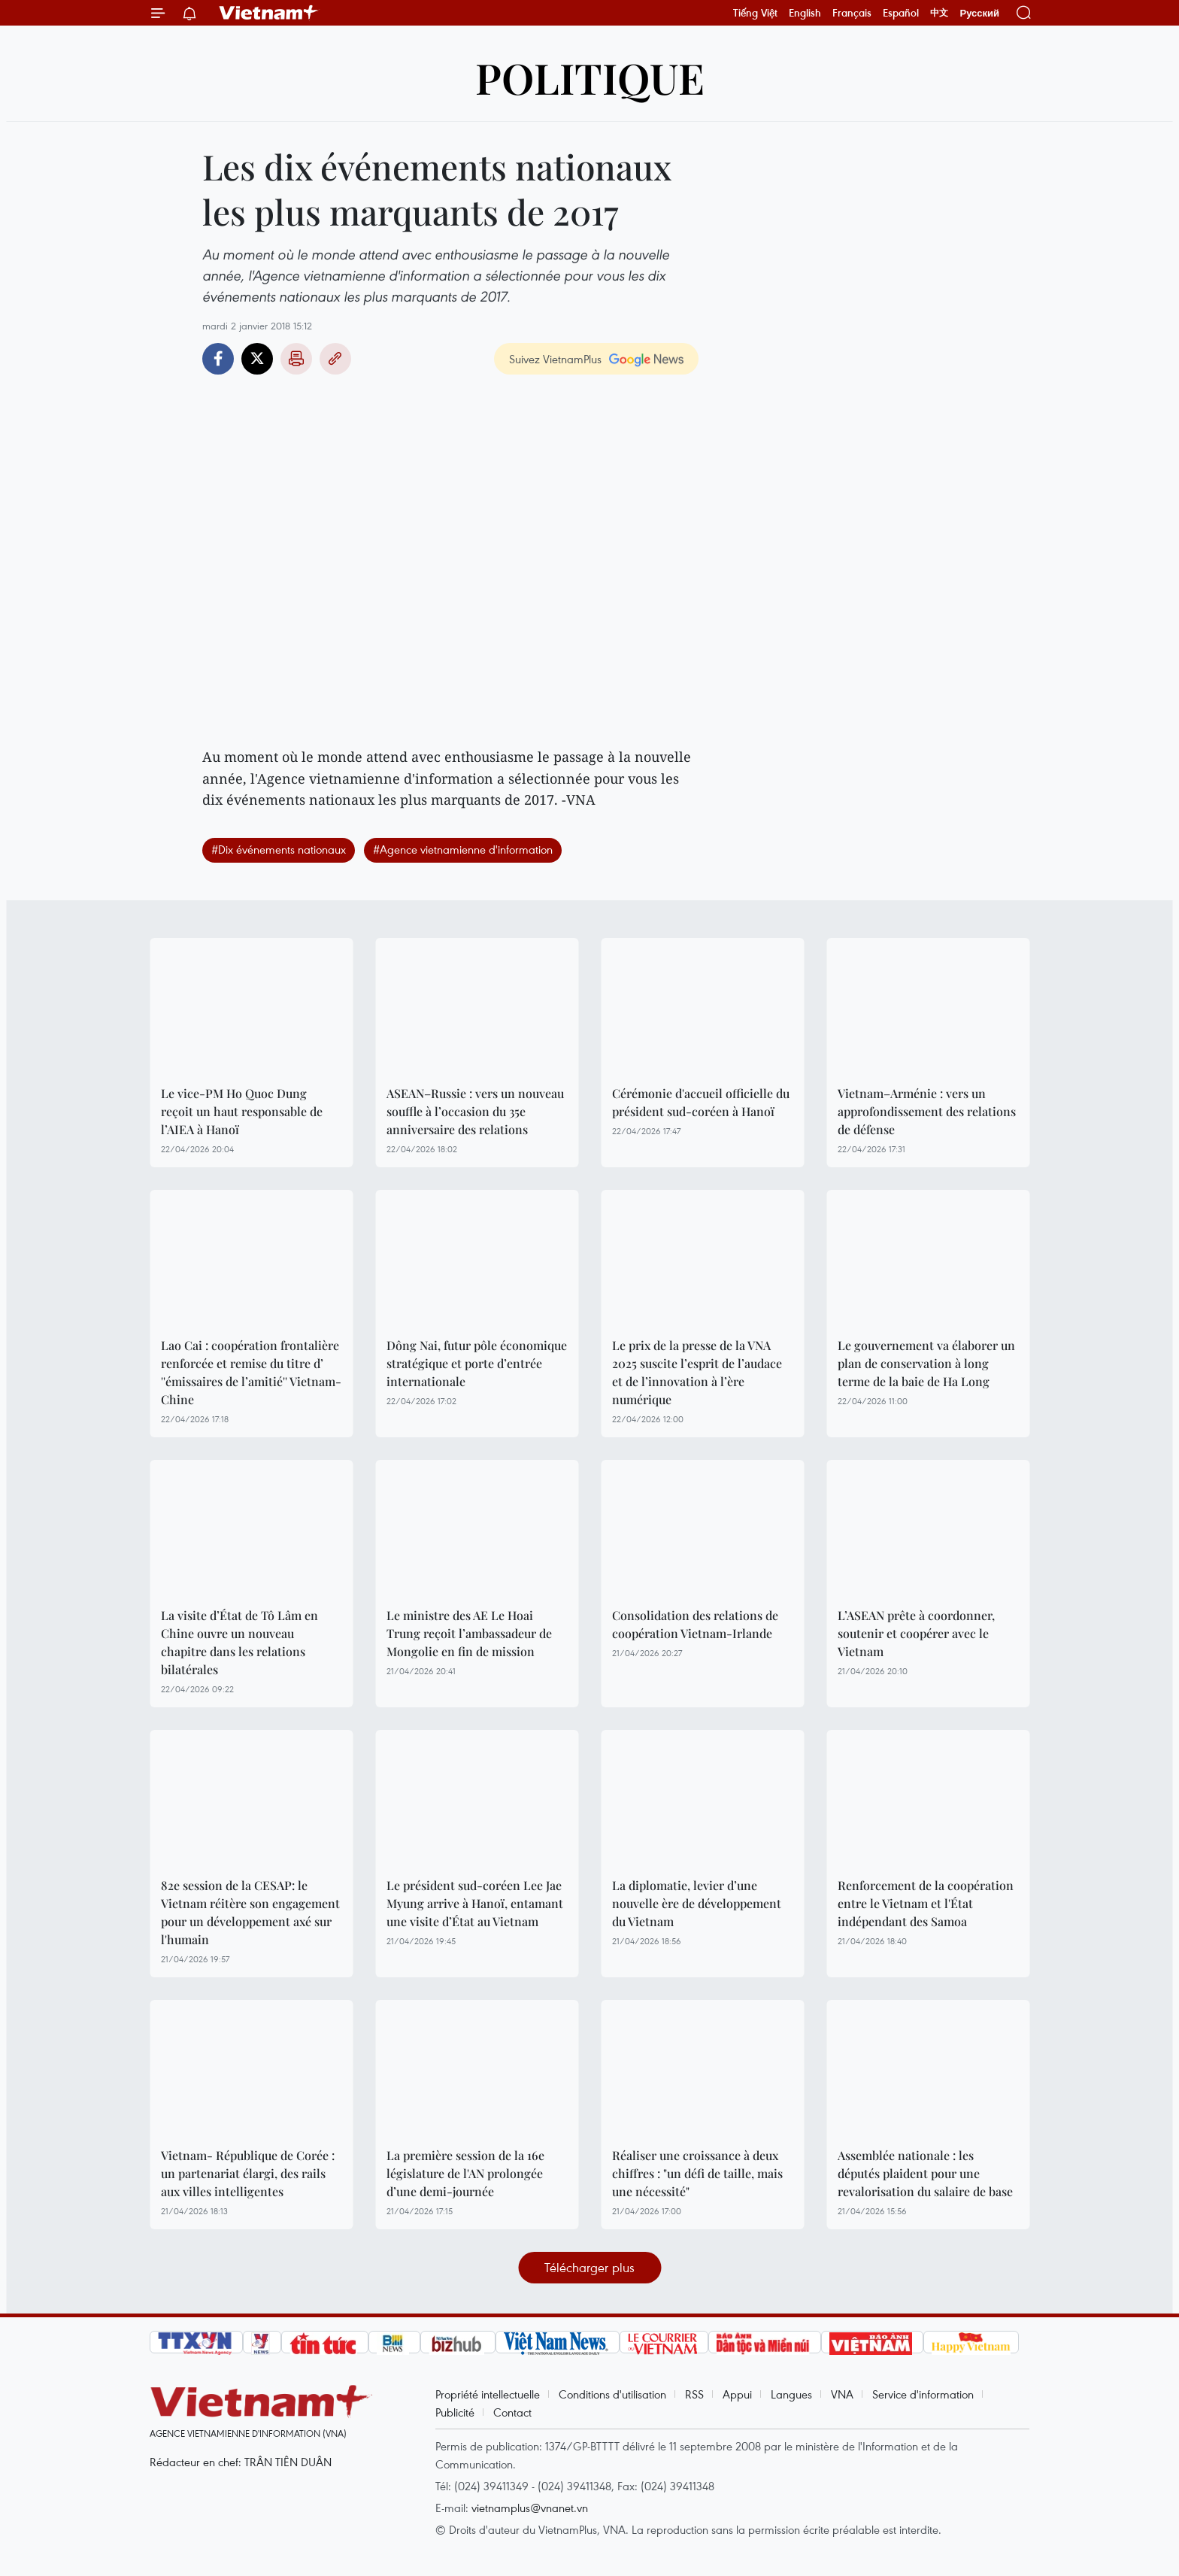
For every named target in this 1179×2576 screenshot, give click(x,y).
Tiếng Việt (755, 13)
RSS (694, 2394)
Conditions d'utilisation (612, 2394)
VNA (842, 2394)
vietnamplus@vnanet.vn (529, 2507)
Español (901, 13)
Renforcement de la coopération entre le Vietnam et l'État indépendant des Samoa (926, 1903)
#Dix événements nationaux (278, 849)
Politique (590, 77)
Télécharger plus (589, 2267)
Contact (512, 2412)
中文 (939, 13)
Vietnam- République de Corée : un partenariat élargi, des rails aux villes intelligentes (248, 2173)
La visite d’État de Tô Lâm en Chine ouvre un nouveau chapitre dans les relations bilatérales (239, 1642)
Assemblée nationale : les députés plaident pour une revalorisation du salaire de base (925, 2173)
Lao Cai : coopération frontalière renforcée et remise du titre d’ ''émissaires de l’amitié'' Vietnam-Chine (251, 1372)
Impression (296, 359)
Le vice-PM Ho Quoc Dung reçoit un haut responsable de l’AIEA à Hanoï (242, 1111)
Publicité (454, 2412)
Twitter (257, 359)
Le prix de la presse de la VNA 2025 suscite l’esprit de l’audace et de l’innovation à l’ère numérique (697, 1372)
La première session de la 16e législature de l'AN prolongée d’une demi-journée (465, 2173)
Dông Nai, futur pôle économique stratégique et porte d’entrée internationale (476, 1363)
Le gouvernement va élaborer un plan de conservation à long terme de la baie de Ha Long (926, 1363)
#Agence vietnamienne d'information (463, 849)
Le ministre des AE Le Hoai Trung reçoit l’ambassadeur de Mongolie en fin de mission (469, 1633)
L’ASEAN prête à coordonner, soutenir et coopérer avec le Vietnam (916, 1633)
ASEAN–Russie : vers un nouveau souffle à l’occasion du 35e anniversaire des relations (475, 1111)
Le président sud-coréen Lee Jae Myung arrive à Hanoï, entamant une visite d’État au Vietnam (474, 1903)
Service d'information (923, 2394)
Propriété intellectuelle (487, 2394)
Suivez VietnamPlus (555, 358)
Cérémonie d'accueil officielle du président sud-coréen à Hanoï (701, 1102)
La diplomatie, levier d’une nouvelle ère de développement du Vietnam (696, 1903)
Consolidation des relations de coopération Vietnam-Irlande (695, 1624)
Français (851, 13)
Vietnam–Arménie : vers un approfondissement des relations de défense (927, 1111)
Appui (737, 2394)
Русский (979, 13)
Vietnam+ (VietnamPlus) (269, 13)
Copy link (335, 359)
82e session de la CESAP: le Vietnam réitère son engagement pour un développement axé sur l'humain (250, 1912)
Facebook (218, 359)
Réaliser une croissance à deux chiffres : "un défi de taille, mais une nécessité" (697, 2173)
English (805, 13)
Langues (791, 2394)
